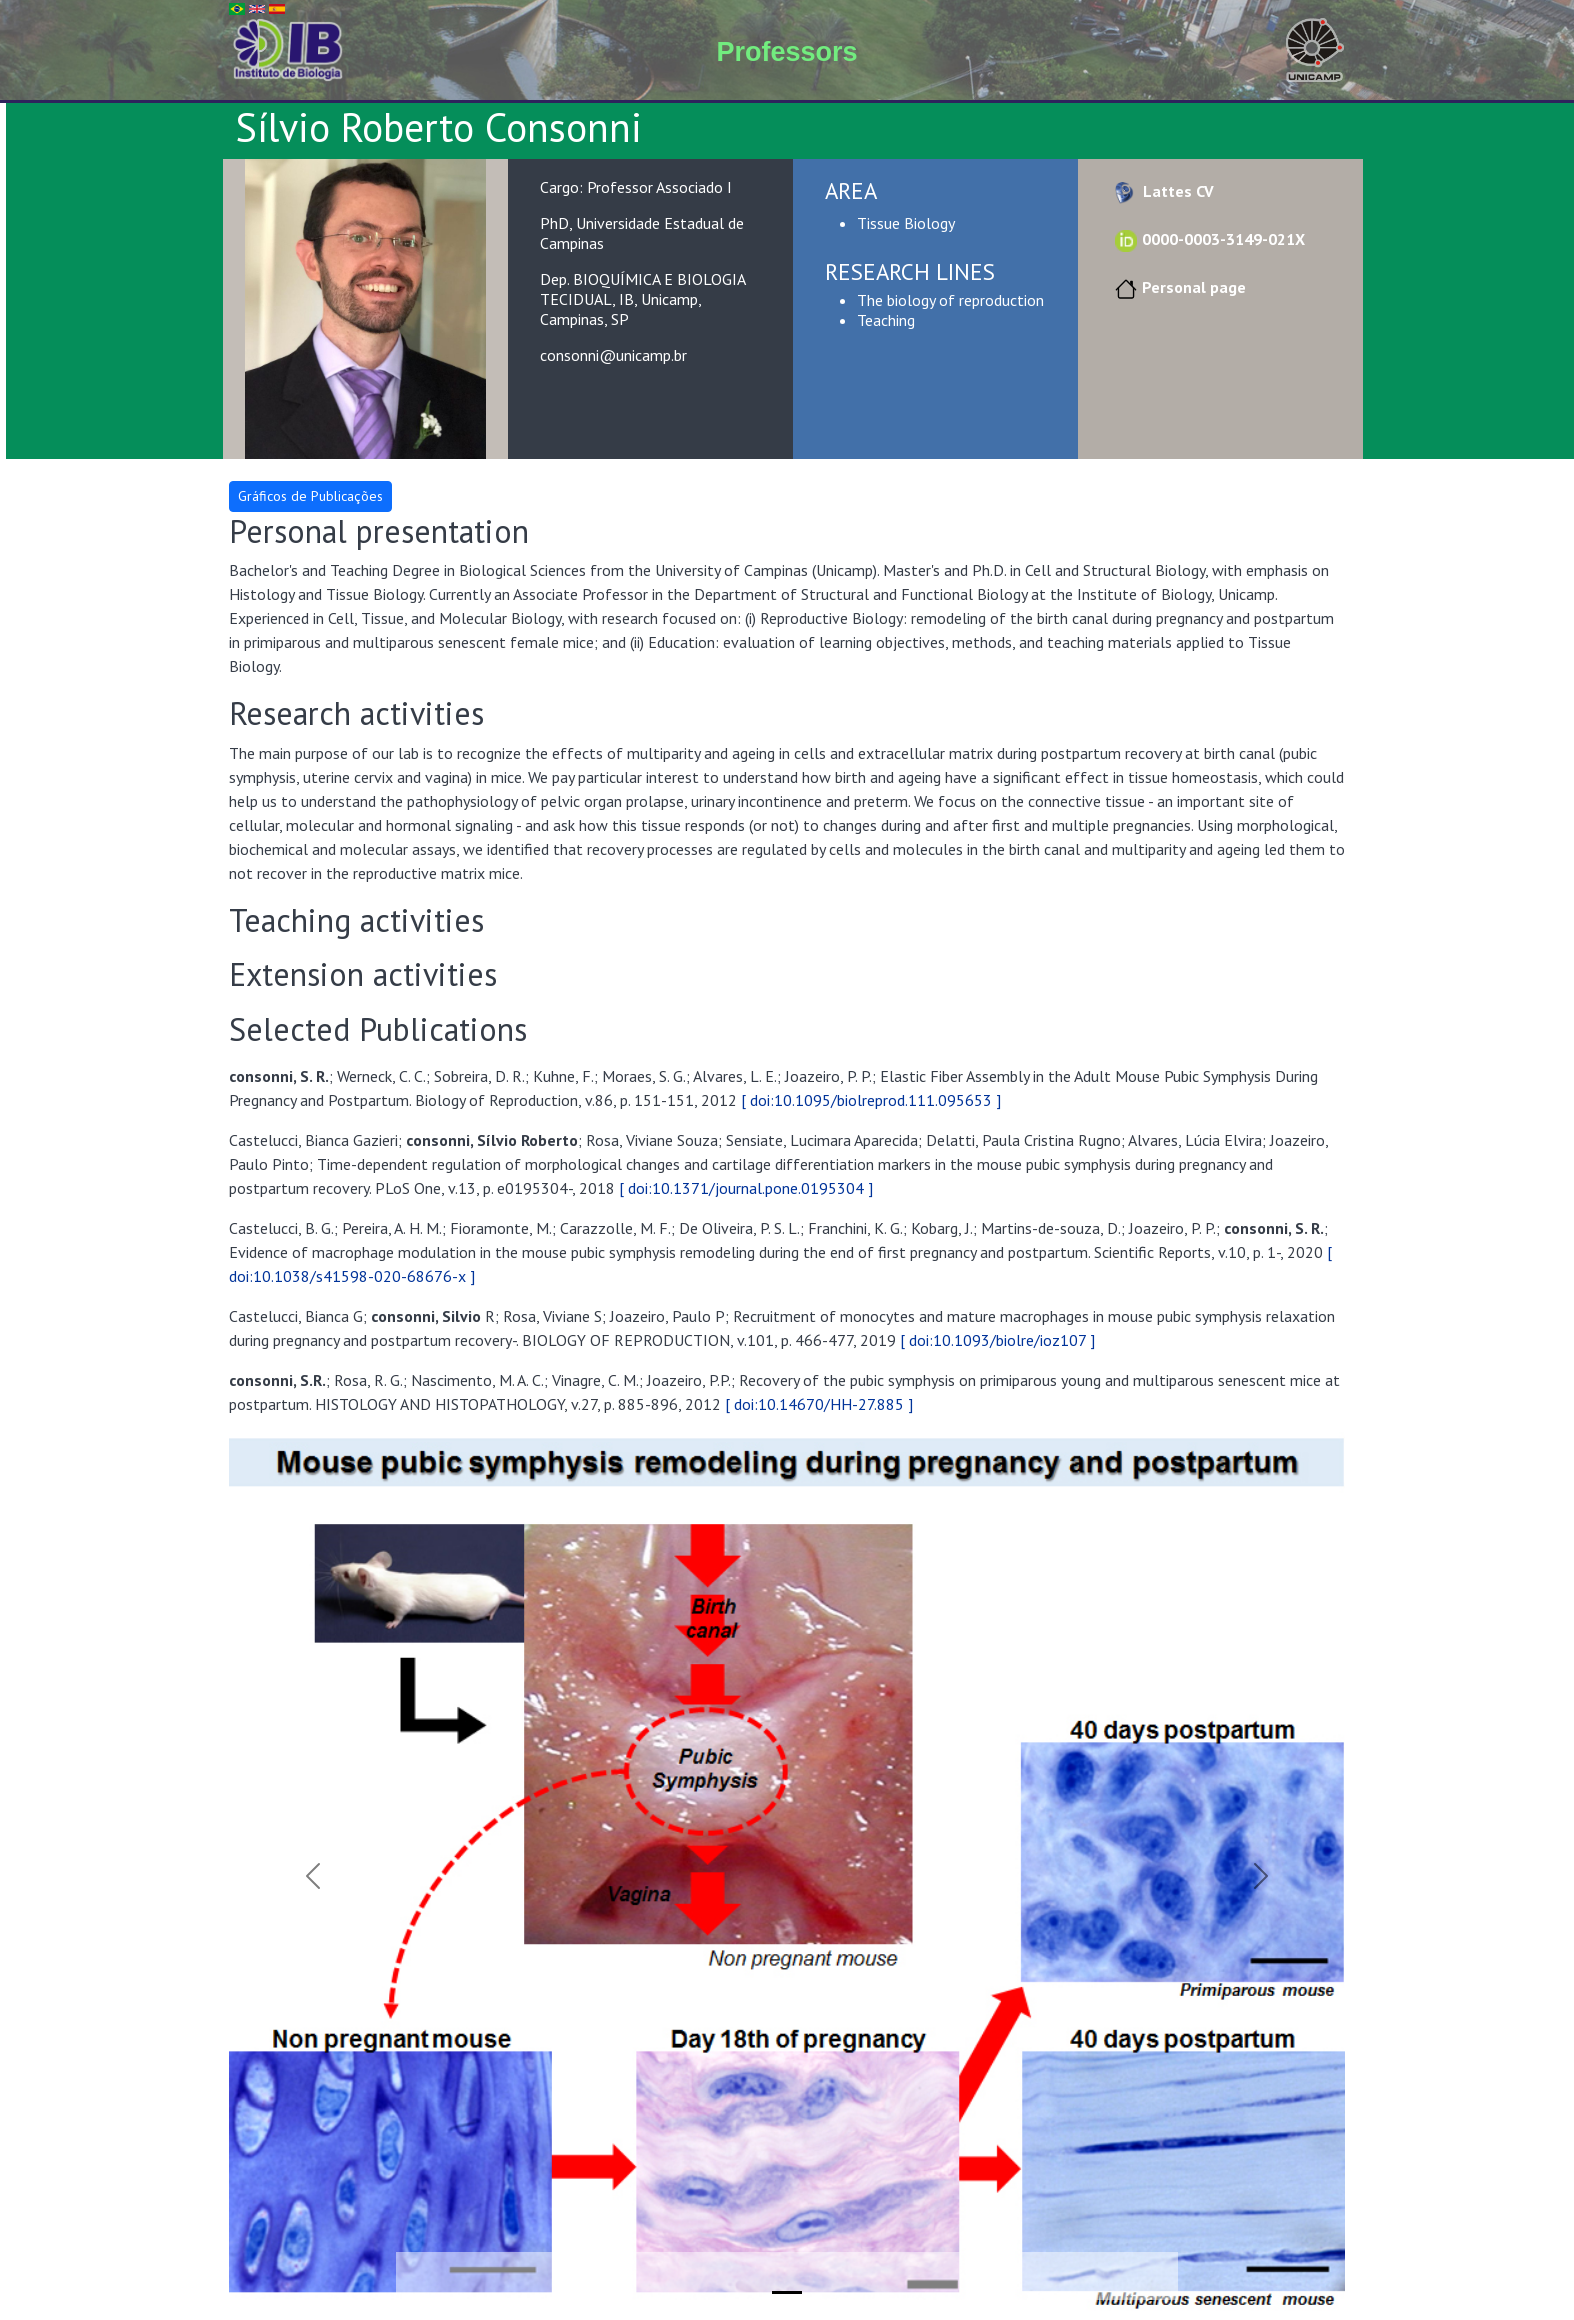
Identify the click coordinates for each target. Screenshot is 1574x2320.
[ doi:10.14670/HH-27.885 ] (819, 1404)
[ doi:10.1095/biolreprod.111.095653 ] (871, 1100)
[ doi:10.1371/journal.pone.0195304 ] (746, 1188)
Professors (786, 52)
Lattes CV (1162, 191)
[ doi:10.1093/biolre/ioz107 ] (997, 1340)
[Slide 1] (787, 2292)
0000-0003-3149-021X (1207, 239)
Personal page (1178, 287)
